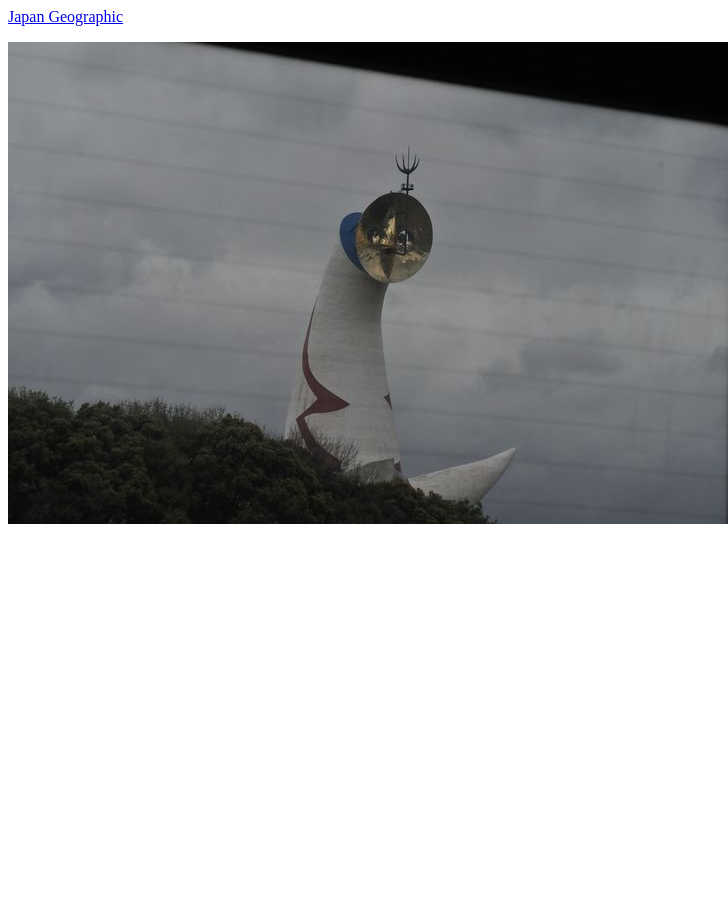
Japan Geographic (65, 16)
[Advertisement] (187, 711)
